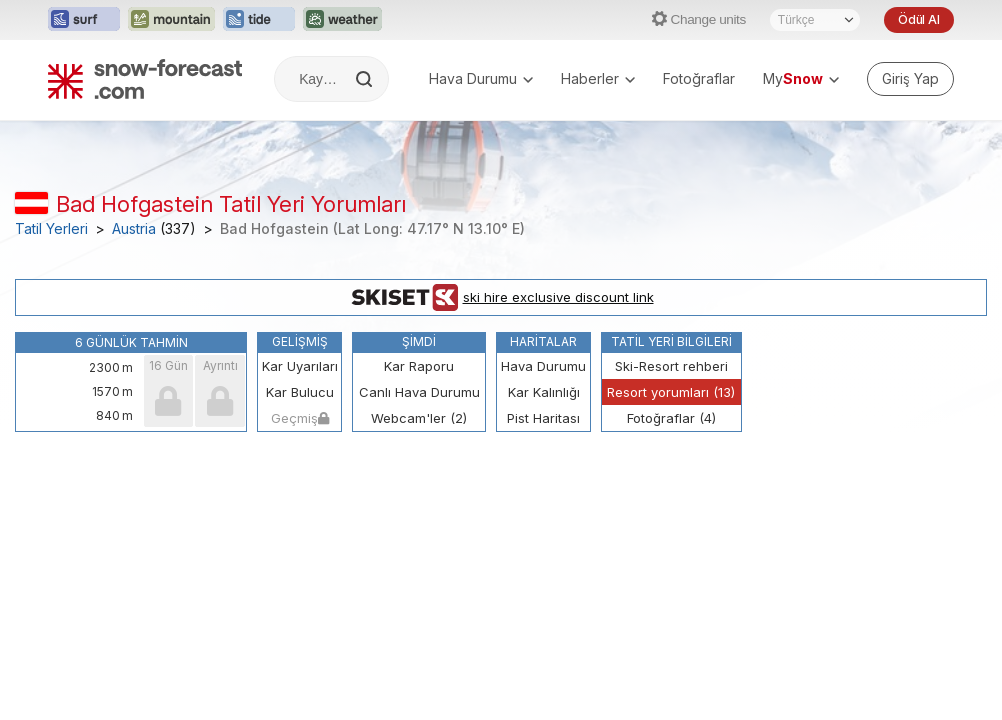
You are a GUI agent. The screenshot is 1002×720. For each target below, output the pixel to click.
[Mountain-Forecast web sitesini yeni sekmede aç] (171, 20)
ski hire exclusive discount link (501, 298)
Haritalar (543, 341)
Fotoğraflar (699, 78)
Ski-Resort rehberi (671, 366)
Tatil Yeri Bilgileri (671, 341)
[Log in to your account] (910, 79)
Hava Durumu (481, 78)
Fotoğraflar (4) (671, 418)
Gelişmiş (300, 341)
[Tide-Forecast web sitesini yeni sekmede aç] (259, 20)
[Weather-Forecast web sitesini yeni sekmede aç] (342, 20)
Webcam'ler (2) (419, 418)
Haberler (598, 78)
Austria (134, 229)
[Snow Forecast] (145, 79)
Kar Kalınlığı (544, 392)
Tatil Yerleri (51, 229)
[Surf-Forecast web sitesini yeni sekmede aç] (84, 20)
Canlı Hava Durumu (419, 392)
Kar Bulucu (300, 392)
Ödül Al (919, 19)
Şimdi (419, 341)
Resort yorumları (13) (671, 392)
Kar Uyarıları (300, 366)
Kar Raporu (419, 366)
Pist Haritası (543, 418)
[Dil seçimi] (815, 20)
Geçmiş (300, 418)
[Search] (366, 79)
